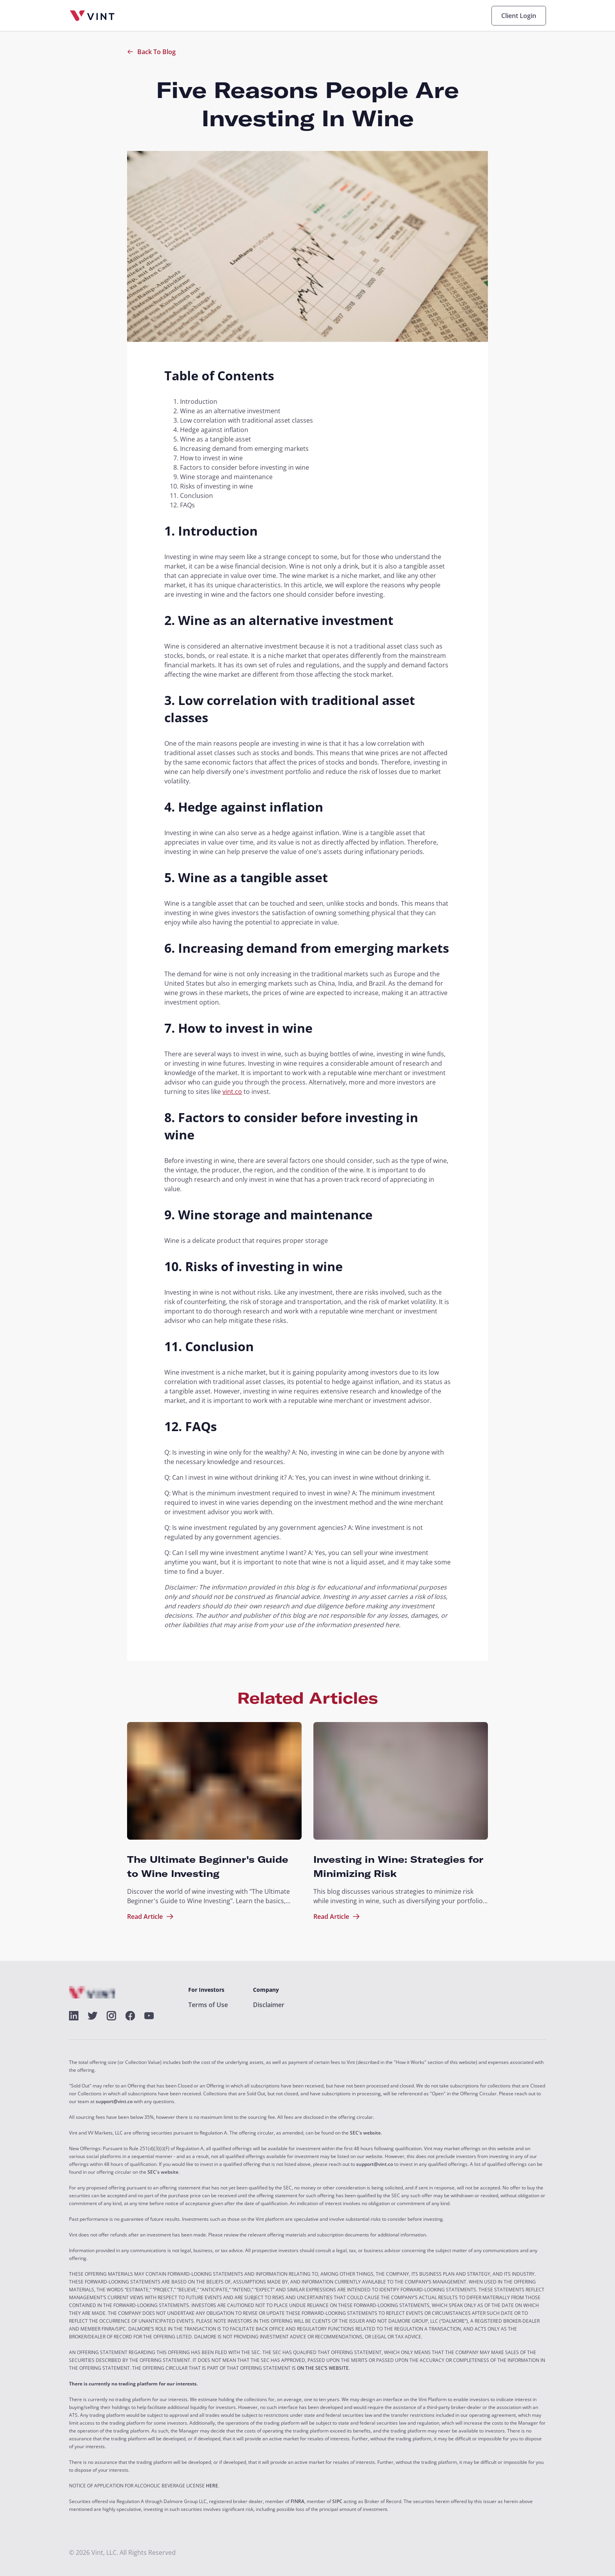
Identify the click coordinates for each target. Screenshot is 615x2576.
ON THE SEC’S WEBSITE (323, 2368)
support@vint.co (114, 2101)
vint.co (232, 1091)
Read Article (150, 1916)
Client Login (518, 15)
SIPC (337, 2501)
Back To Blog (151, 51)
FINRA (297, 2501)
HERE (212, 2486)
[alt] (73, 2015)
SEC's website (365, 2133)
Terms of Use (208, 2004)
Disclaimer (268, 2004)
